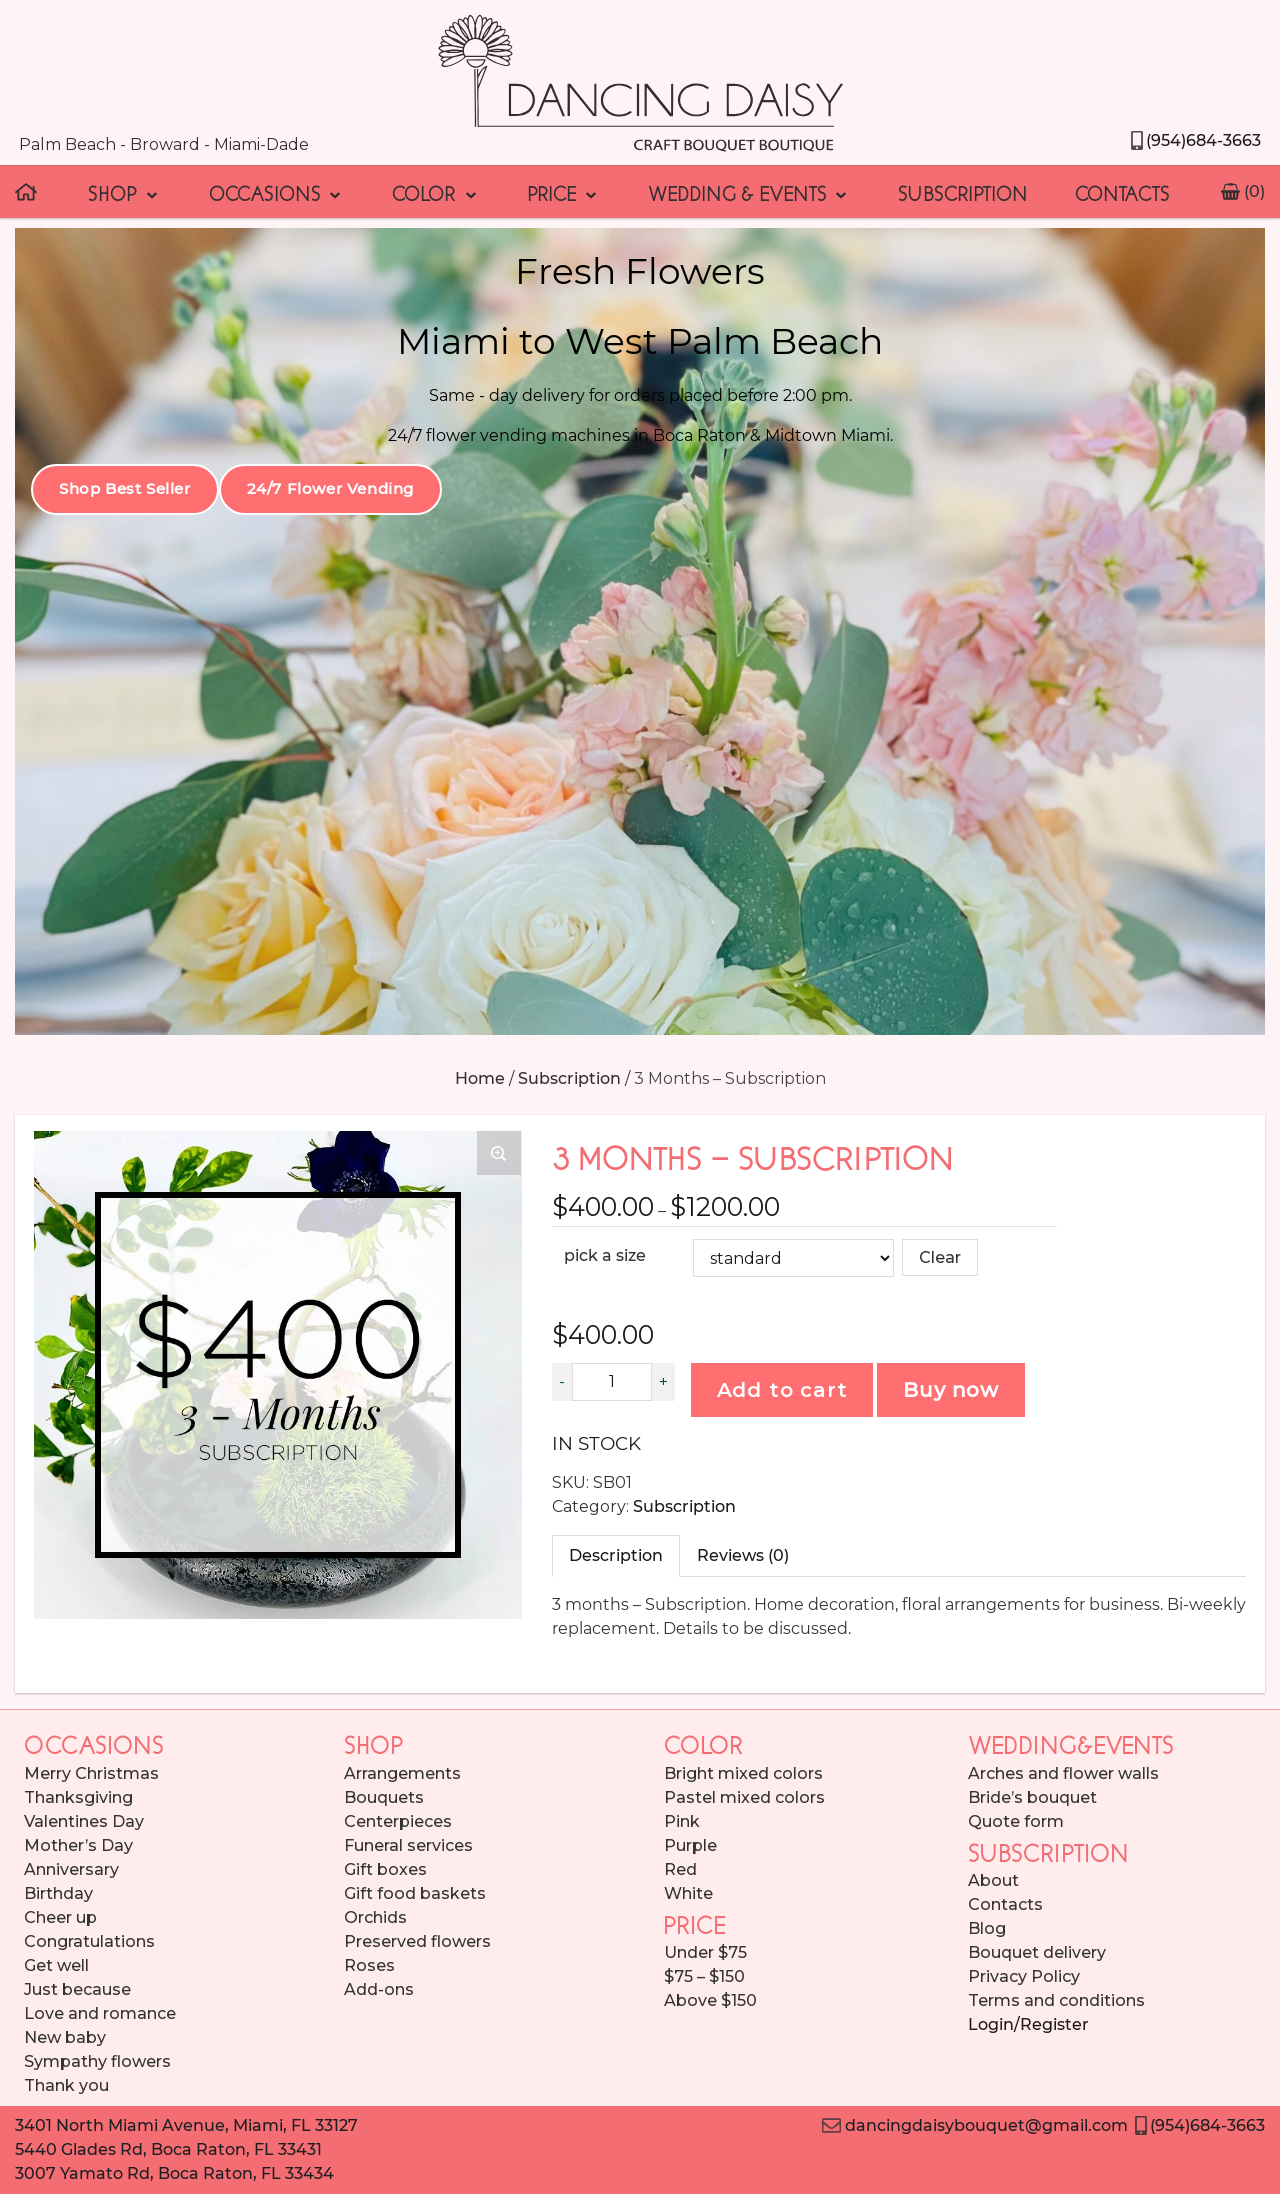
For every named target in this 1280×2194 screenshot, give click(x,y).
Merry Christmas (91, 1773)
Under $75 (705, 1952)
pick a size (605, 1255)
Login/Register (1028, 2024)
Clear (940, 1257)
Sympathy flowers (97, 2061)
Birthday (58, 1893)
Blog (987, 1928)
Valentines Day (84, 1821)
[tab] (616, 1556)
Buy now (951, 1390)
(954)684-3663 (1194, 140)
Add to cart (782, 1390)
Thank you (66, 2085)
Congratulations (89, 1941)
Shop (124, 192)
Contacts (1122, 192)
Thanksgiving (78, 1797)
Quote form (1016, 1821)
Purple (690, 1845)
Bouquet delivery (1037, 1952)
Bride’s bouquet (1032, 1797)
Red (680, 1869)
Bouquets (384, 1797)
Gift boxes (385, 1869)
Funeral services (408, 1845)
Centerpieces (398, 1821)
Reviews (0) (743, 1555)
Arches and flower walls (1063, 1773)
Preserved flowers (417, 1941)
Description (616, 1555)
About (993, 1880)
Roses (369, 1965)
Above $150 (710, 2000)
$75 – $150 (704, 1976)
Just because (77, 1989)
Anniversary (71, 1869)
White (688, 1893)
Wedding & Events (749, 192)
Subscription (962, 192)
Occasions (276, 192)
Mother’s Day (78, 1845)
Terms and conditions (1056, 2000)
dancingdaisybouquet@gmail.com (974, 2125)
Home (480, 1078)
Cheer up (60, 1917)
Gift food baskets (415, 1893)
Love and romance (100, 2013)
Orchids (375, 1917)
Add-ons (379, 1989)
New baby (65, 2037)
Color (435, 192)
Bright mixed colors (743, 1773)
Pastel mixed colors (744, 1797)
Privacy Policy (1024, 1976)
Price (564, 192)
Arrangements (402, 1773)
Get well (56, 1965)
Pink (682, 1821)
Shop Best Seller (125, 488)
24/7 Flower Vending (330, 488)
